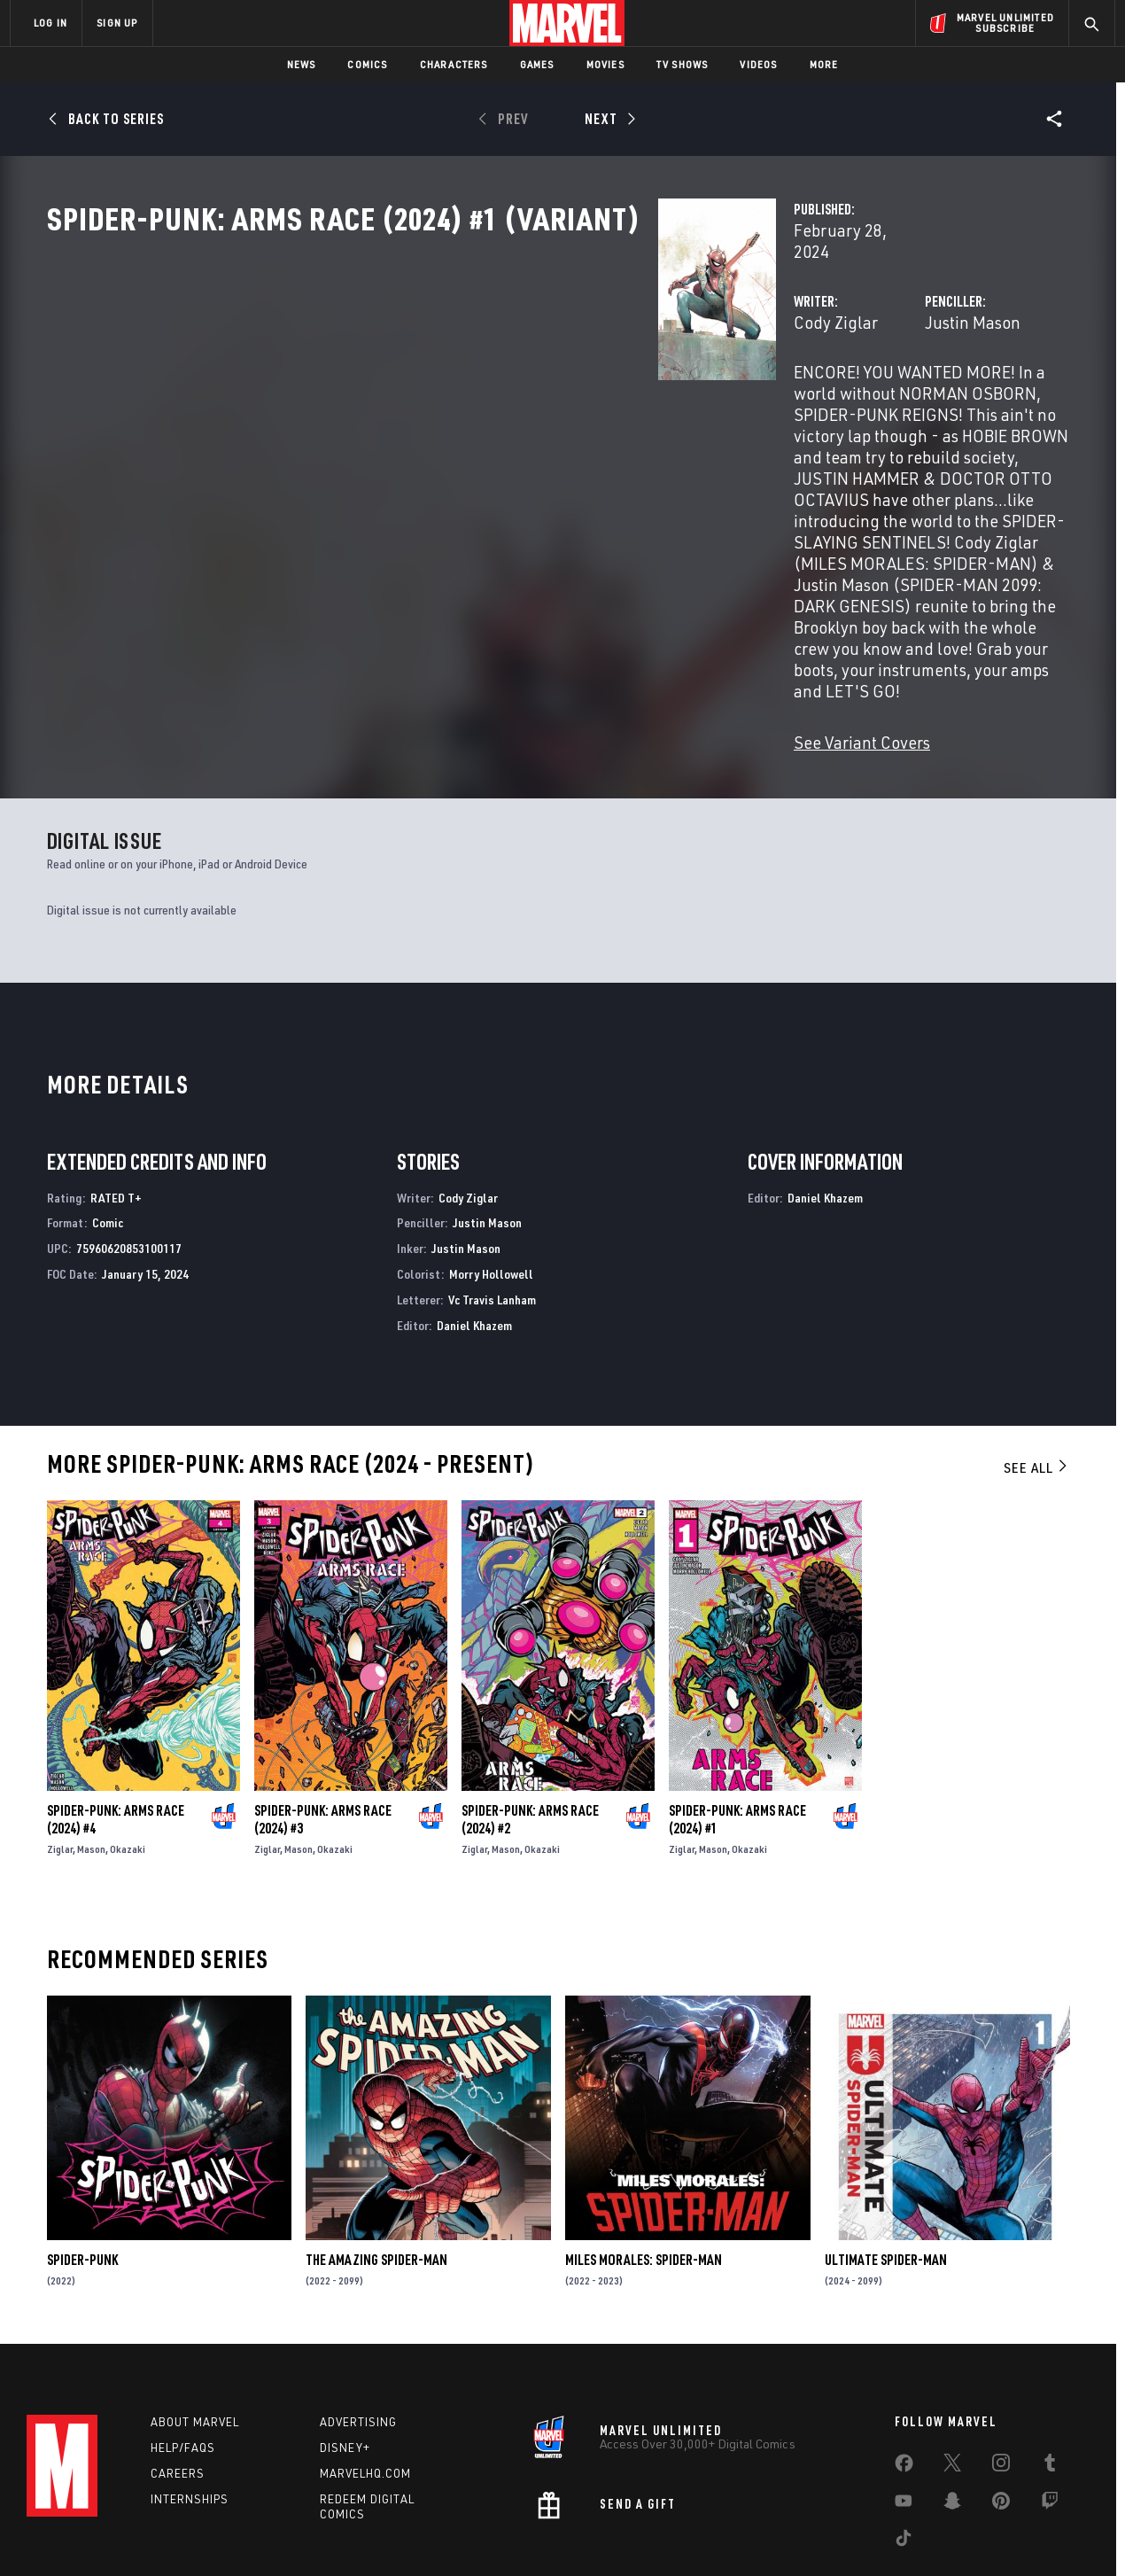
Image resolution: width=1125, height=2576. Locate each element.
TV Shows (682, 64)
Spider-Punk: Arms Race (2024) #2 (530, 1728)
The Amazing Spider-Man (376, 2168)
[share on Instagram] (1001, 2384)
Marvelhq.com (365, 2390)
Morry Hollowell (491, 1182)
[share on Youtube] (903, 2422)
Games (537, 64)
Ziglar (60, 1757)
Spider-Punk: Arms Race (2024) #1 (737, 1728)
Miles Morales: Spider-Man (643, 2168)
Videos (758, 64)
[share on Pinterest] (1001, 2422)
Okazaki (127, 1757)
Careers (178, 2390)
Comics (367, 64)
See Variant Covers (434, 586)
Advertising (358, 2339)
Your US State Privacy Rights (344, 2534)
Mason (91, 1757)
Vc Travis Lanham (492, 1208)
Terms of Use (145, 2534)
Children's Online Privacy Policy (619, 2534)
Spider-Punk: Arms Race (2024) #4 (115, 1728)
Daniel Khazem (474, 1233)
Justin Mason (758, 379)
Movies (605, 64)
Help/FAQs (183, 2365)
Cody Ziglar (408, 379)
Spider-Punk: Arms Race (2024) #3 (323, 1728)
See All (1036, 1376)
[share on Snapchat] (952, 2422)
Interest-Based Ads (867, 2534)
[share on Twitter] (952, 2384)
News (301, 64)
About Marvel (195, 2339)
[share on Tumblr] (1050, 2384)
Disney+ (345, 2365)
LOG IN (50, 22)
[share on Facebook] (904, 2384)
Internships (190, 2416)
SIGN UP (117, 22)
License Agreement (756, 2534)
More (824, 64)
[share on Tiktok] (903, 2459)
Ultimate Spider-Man (886, 2168)
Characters (454, 64)
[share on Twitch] (1050, 2422)
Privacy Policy (226, 2534)
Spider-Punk (82, 2168)
